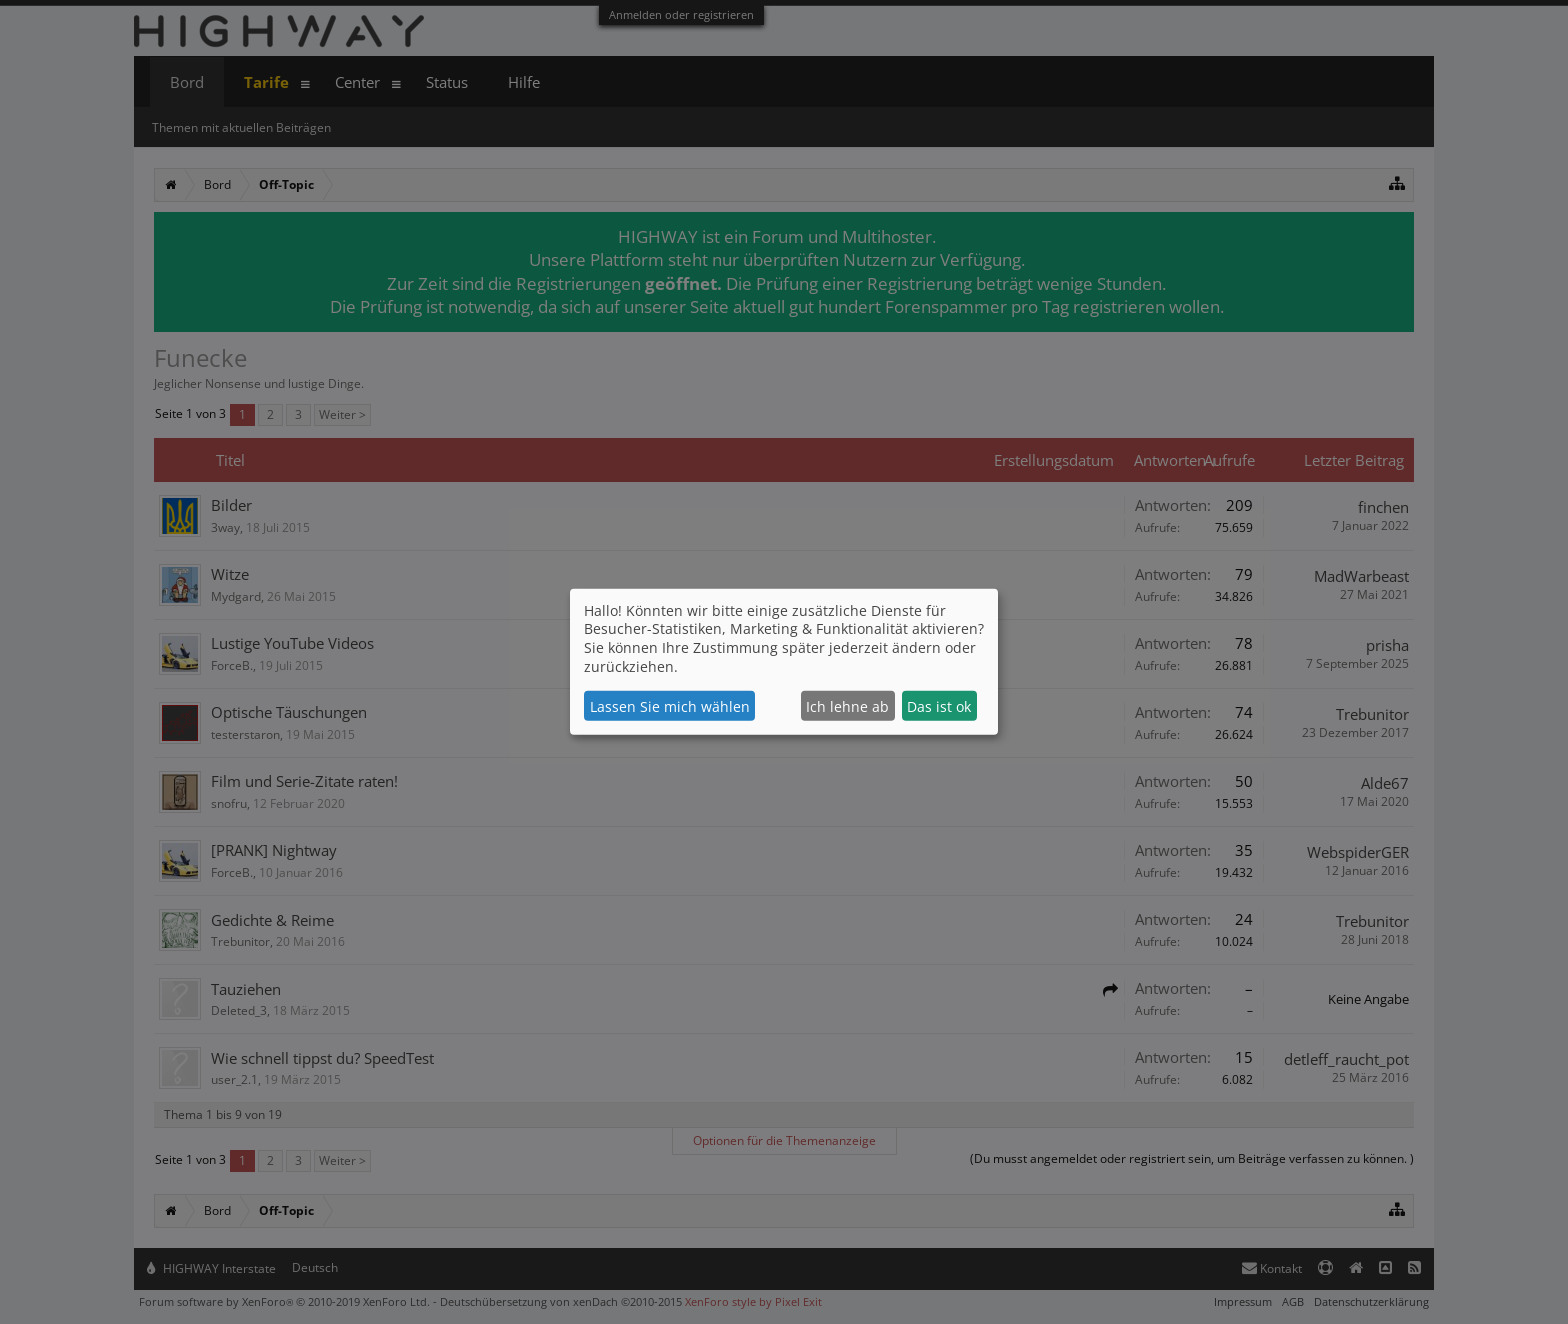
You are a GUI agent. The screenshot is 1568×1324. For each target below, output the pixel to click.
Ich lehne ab (847, 706)
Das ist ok (939, 706)
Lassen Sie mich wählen (670, 706)
